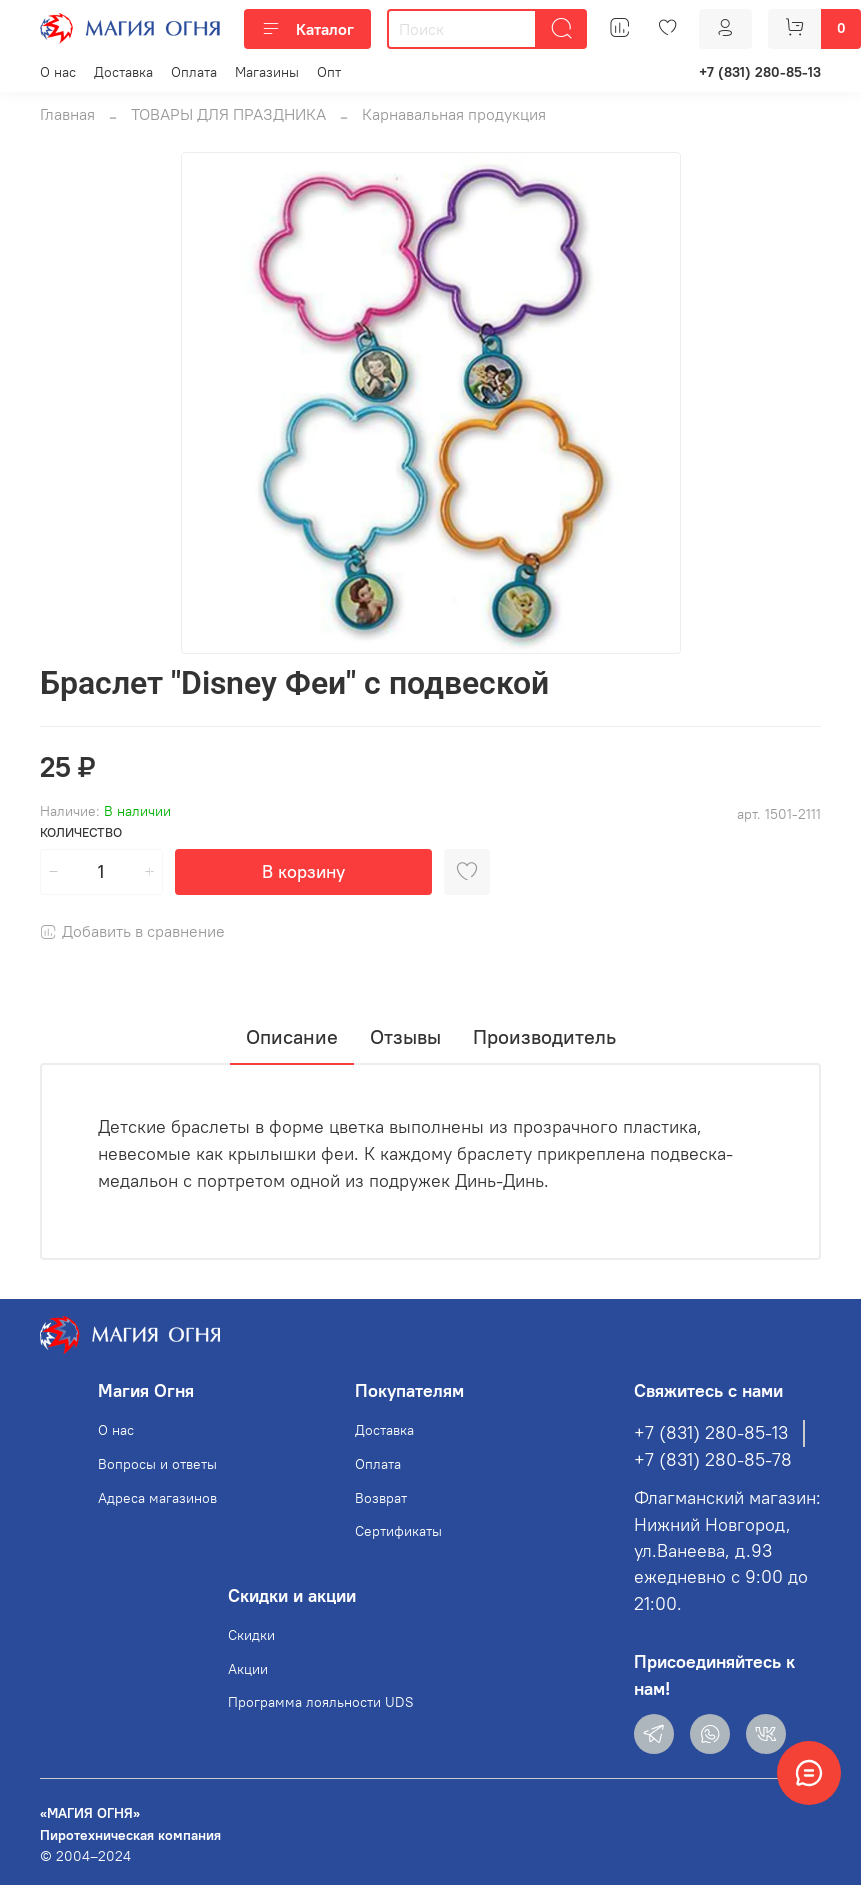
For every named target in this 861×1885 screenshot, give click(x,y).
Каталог (307, 29)
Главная (67, 114)
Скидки (251, 1635)
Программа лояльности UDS (321, 1702)
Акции (248, 1669)
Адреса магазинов (157, 1498)
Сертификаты (398, 1531)
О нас (58, 72)
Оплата (194, 72)
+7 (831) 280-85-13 (760, 72)
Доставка (123, 72)
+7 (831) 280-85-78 (713, 1460)
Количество (81, 832)
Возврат (381, 1498)
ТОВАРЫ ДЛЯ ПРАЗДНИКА (228, 114)
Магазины (267, 72)
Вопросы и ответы (157, 1464)
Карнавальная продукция (454, 114)
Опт (329, 72)
